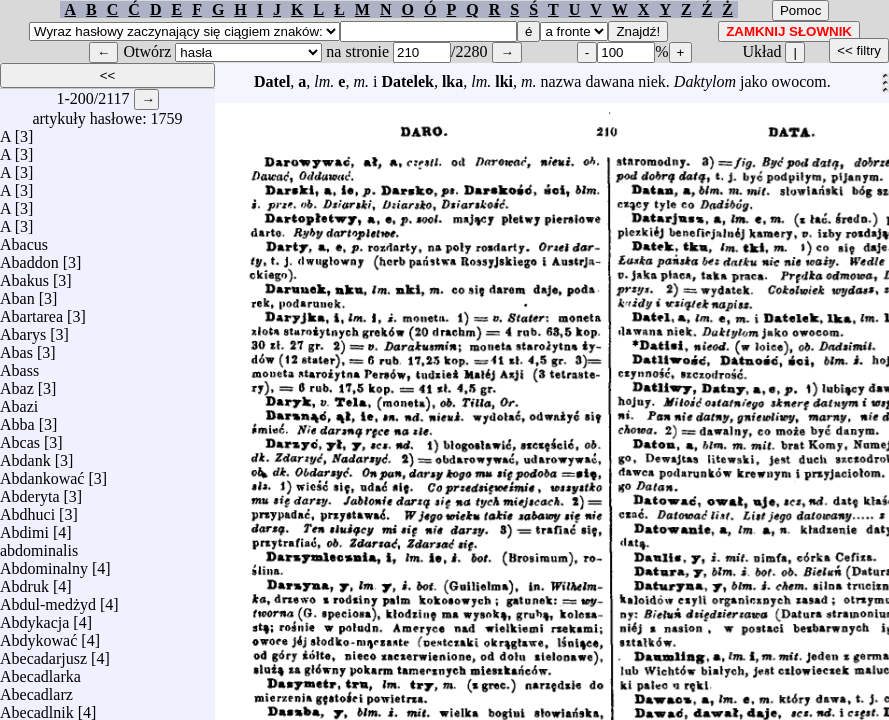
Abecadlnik (37, 707)
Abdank (25, 455)
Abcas (20, 437)
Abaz (17, 383)
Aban (17, 293)
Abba (17, 419)
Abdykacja (34, 617)
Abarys (23, 329)
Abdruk (24, 581)
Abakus (24, 275)
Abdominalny (44, 563)
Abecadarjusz (43, 653)
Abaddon (29, 257)
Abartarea (31, 311)
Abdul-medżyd (48, 599)
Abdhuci (27, 509)
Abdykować (38, 635)
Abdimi (24, 527)
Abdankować (42, 473)
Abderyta (30, 491)
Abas (16, 347)
